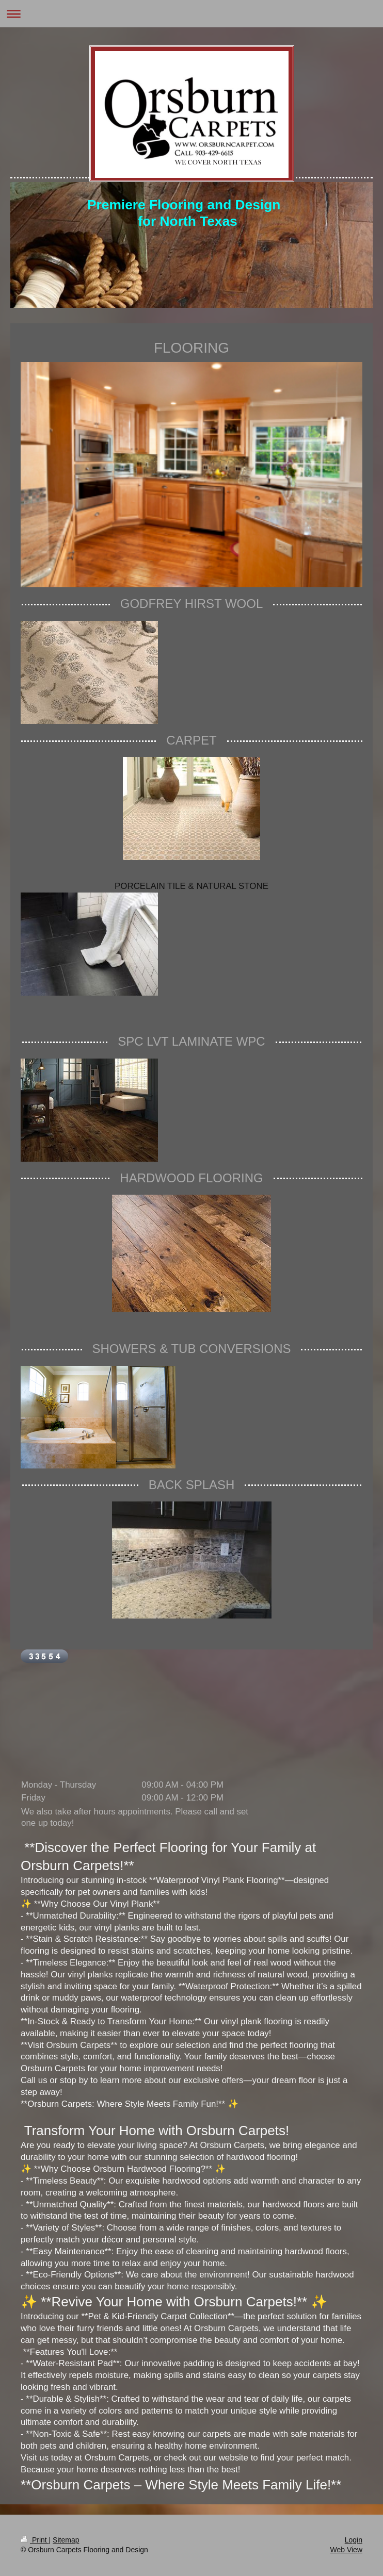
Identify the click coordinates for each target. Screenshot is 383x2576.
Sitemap (66, 2540)
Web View (346, 2550)
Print (35, 2540)
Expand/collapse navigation (191, 14)
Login (353, 2540)
